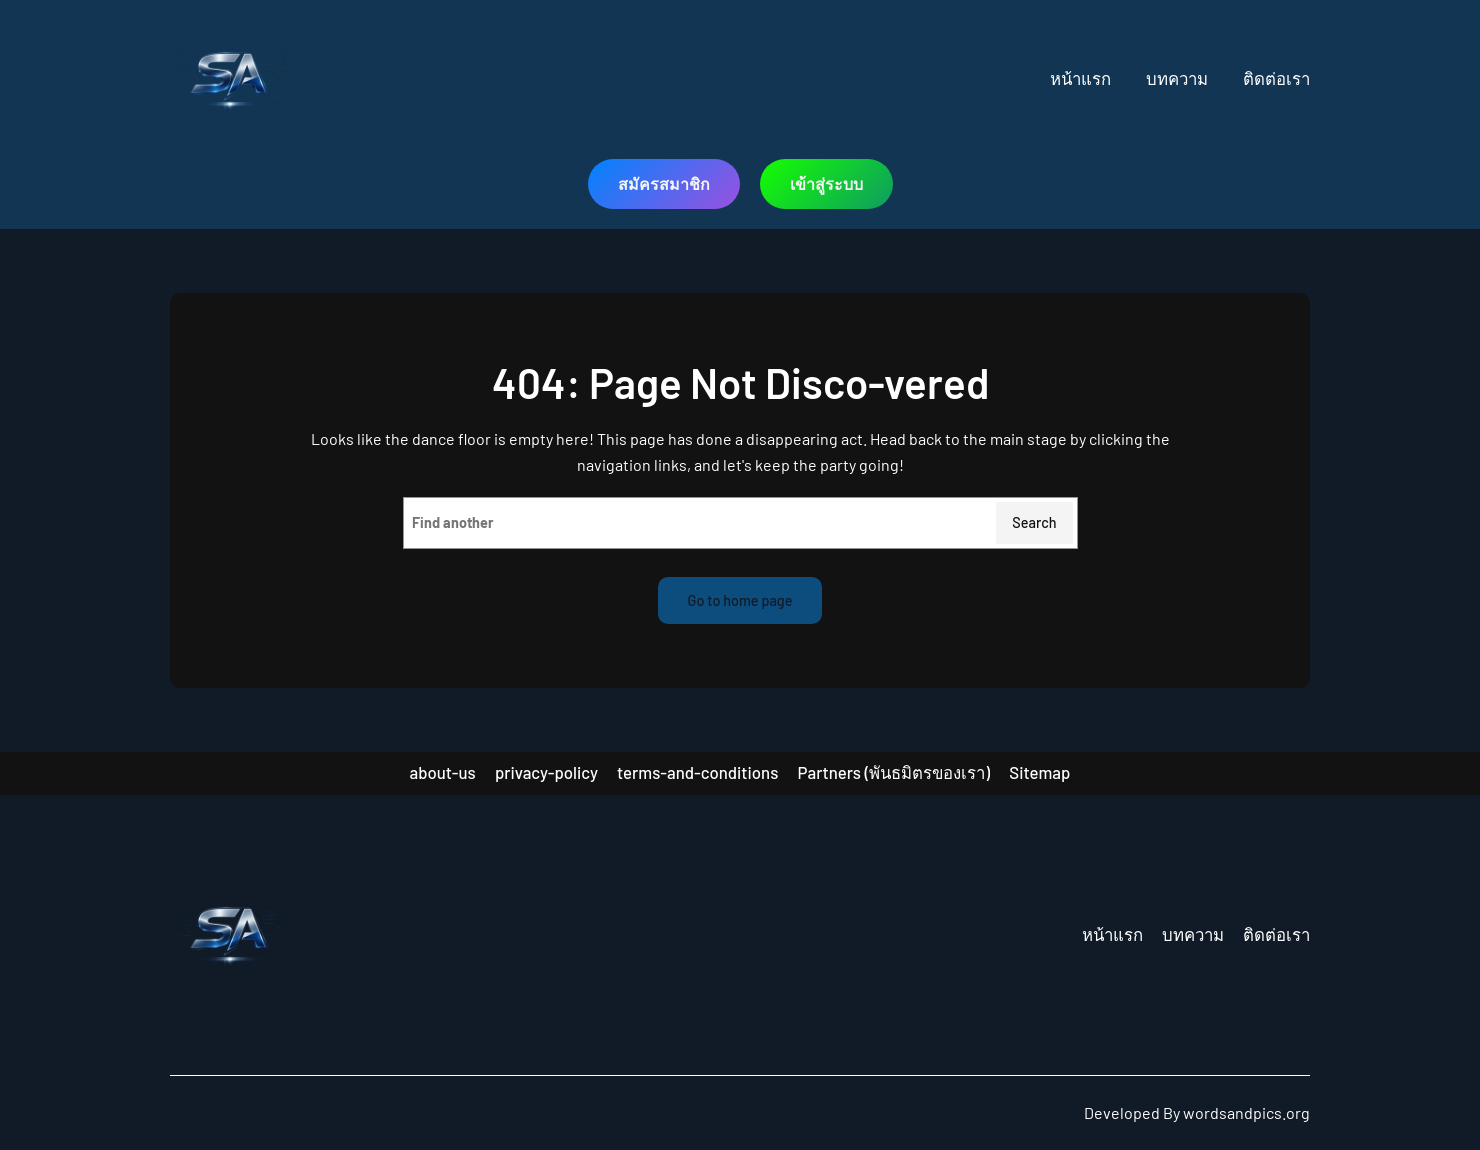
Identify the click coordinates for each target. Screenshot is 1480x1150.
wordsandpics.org (1246, 1112)
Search (1034, 522)
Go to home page (740, 600)
